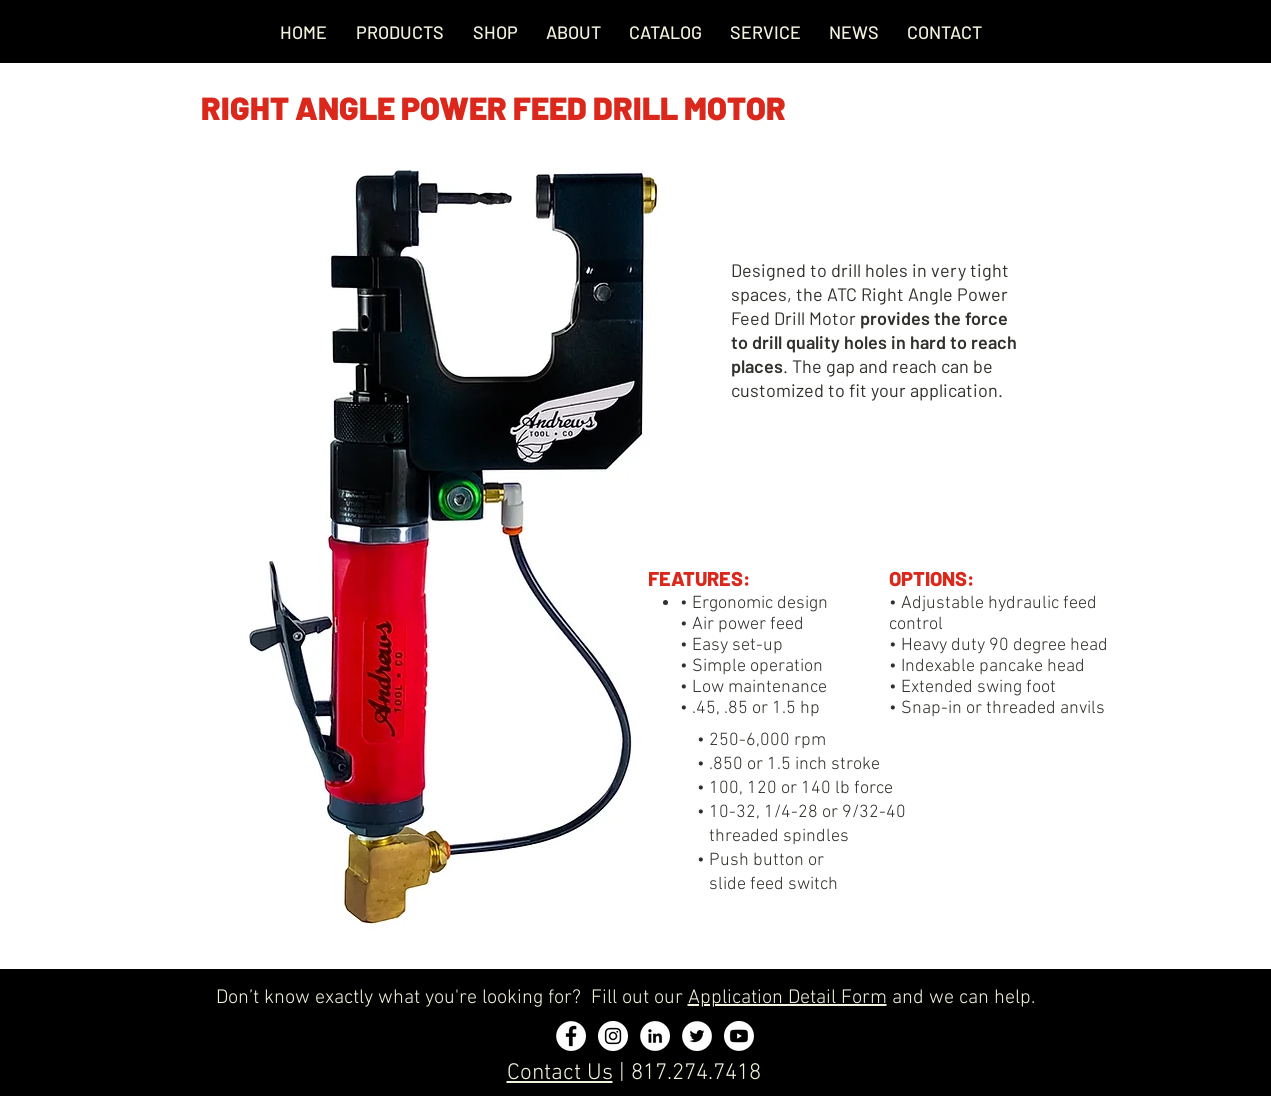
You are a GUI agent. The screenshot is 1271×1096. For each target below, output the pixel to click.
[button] (765, 31)
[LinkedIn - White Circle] (655, 1036)
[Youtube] (739, 1036)
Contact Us (560, 1073)
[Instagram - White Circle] (613, 1036)
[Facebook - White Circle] (571, 1036)
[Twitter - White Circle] (697, 1036)
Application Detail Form (787, 998)
